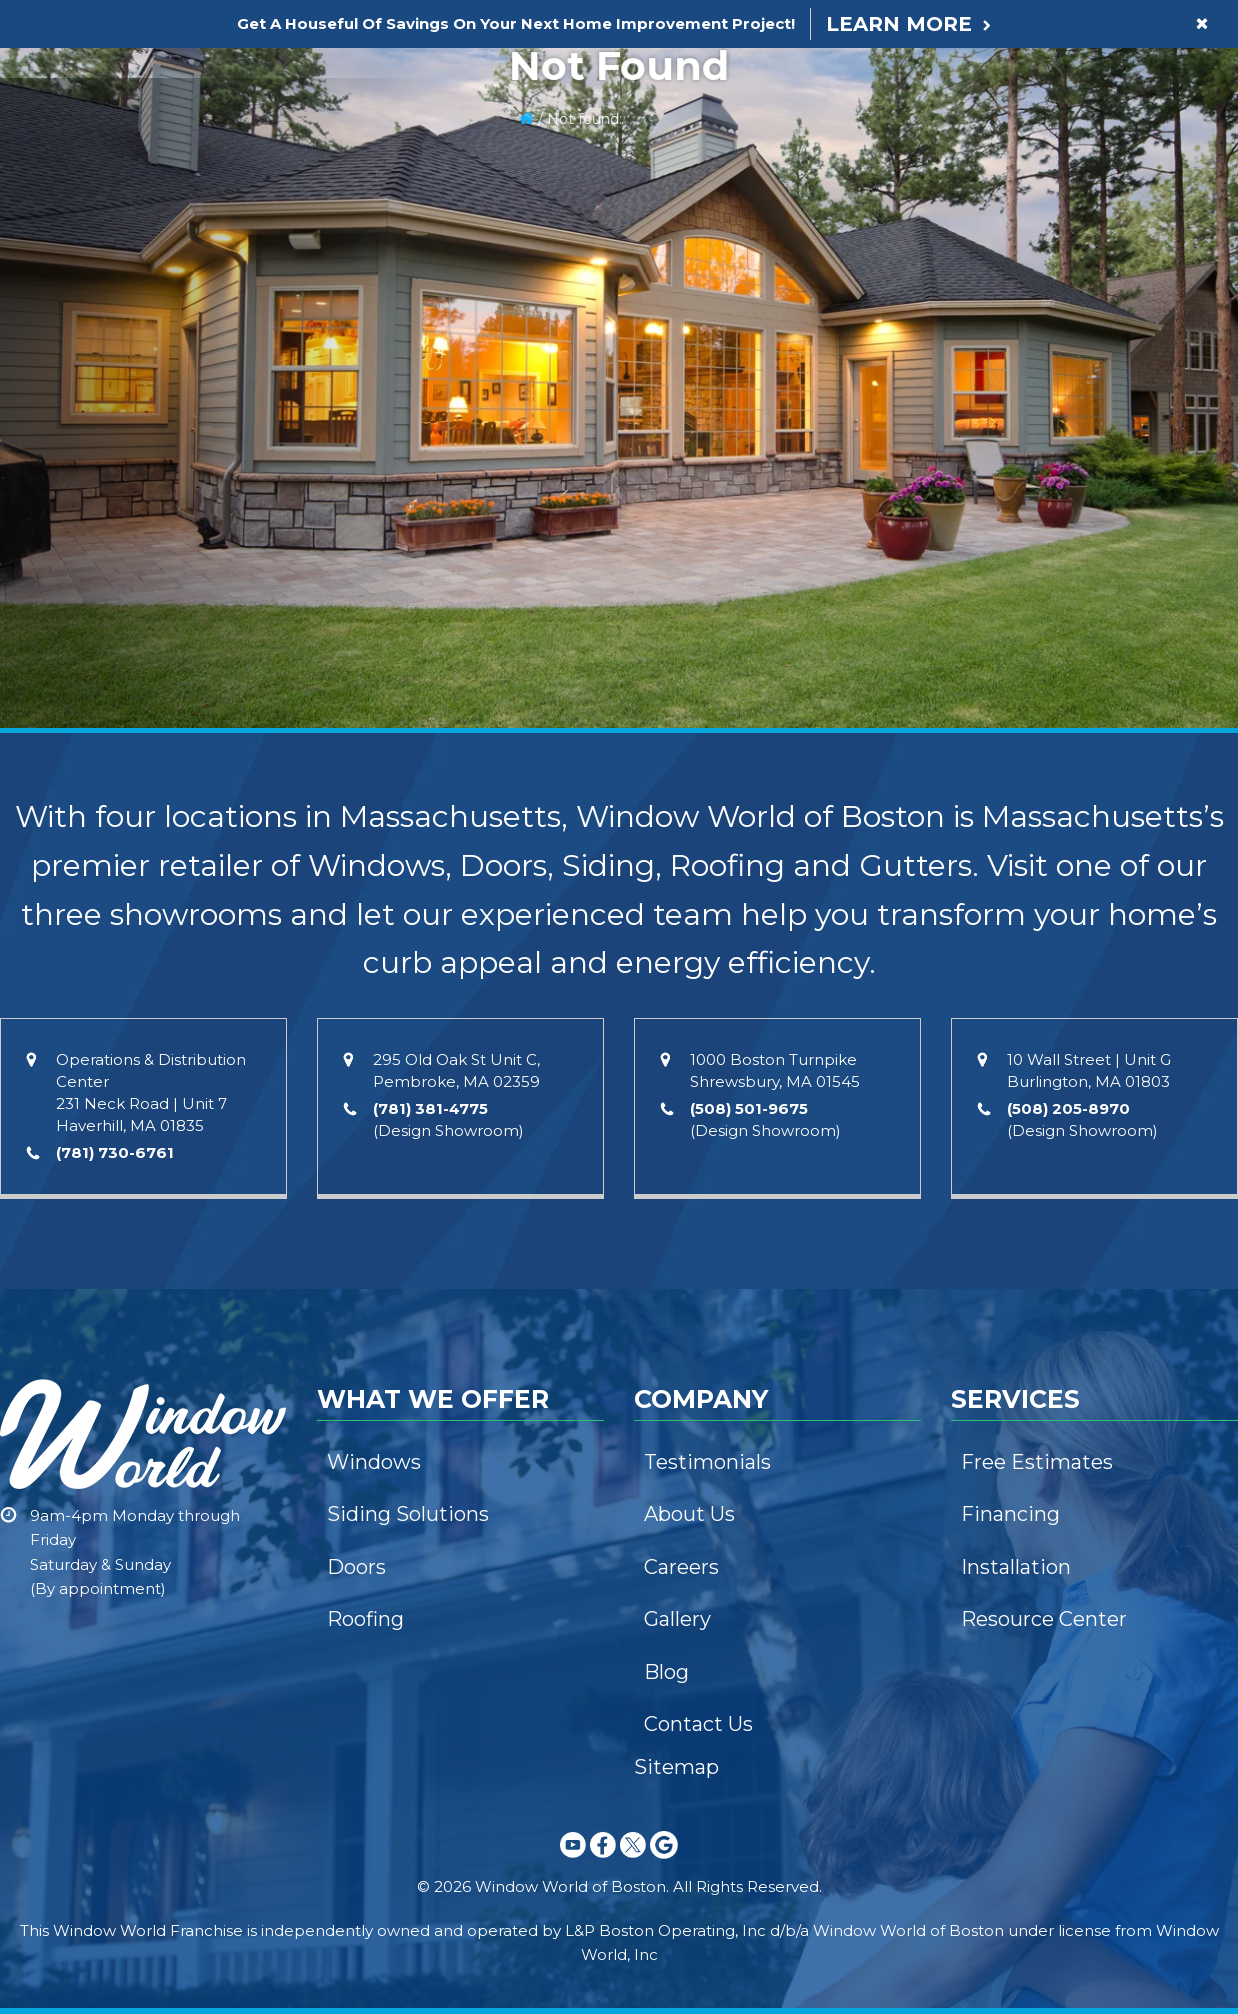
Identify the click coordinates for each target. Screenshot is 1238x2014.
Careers (681, 1567)
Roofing (365, 1619)
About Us (689, 1514)
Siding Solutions (408, 1514)
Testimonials (707, 1462)
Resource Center (1044, 1619)
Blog (666, 1672)
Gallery (677, 1619)
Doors (356, 1567)
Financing (1010, 1514)
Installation (1016, 1567)
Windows (374, 1462)
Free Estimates (1037, 1462)
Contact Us (698, 1724)
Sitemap (676, 1767)
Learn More (899, 24)
